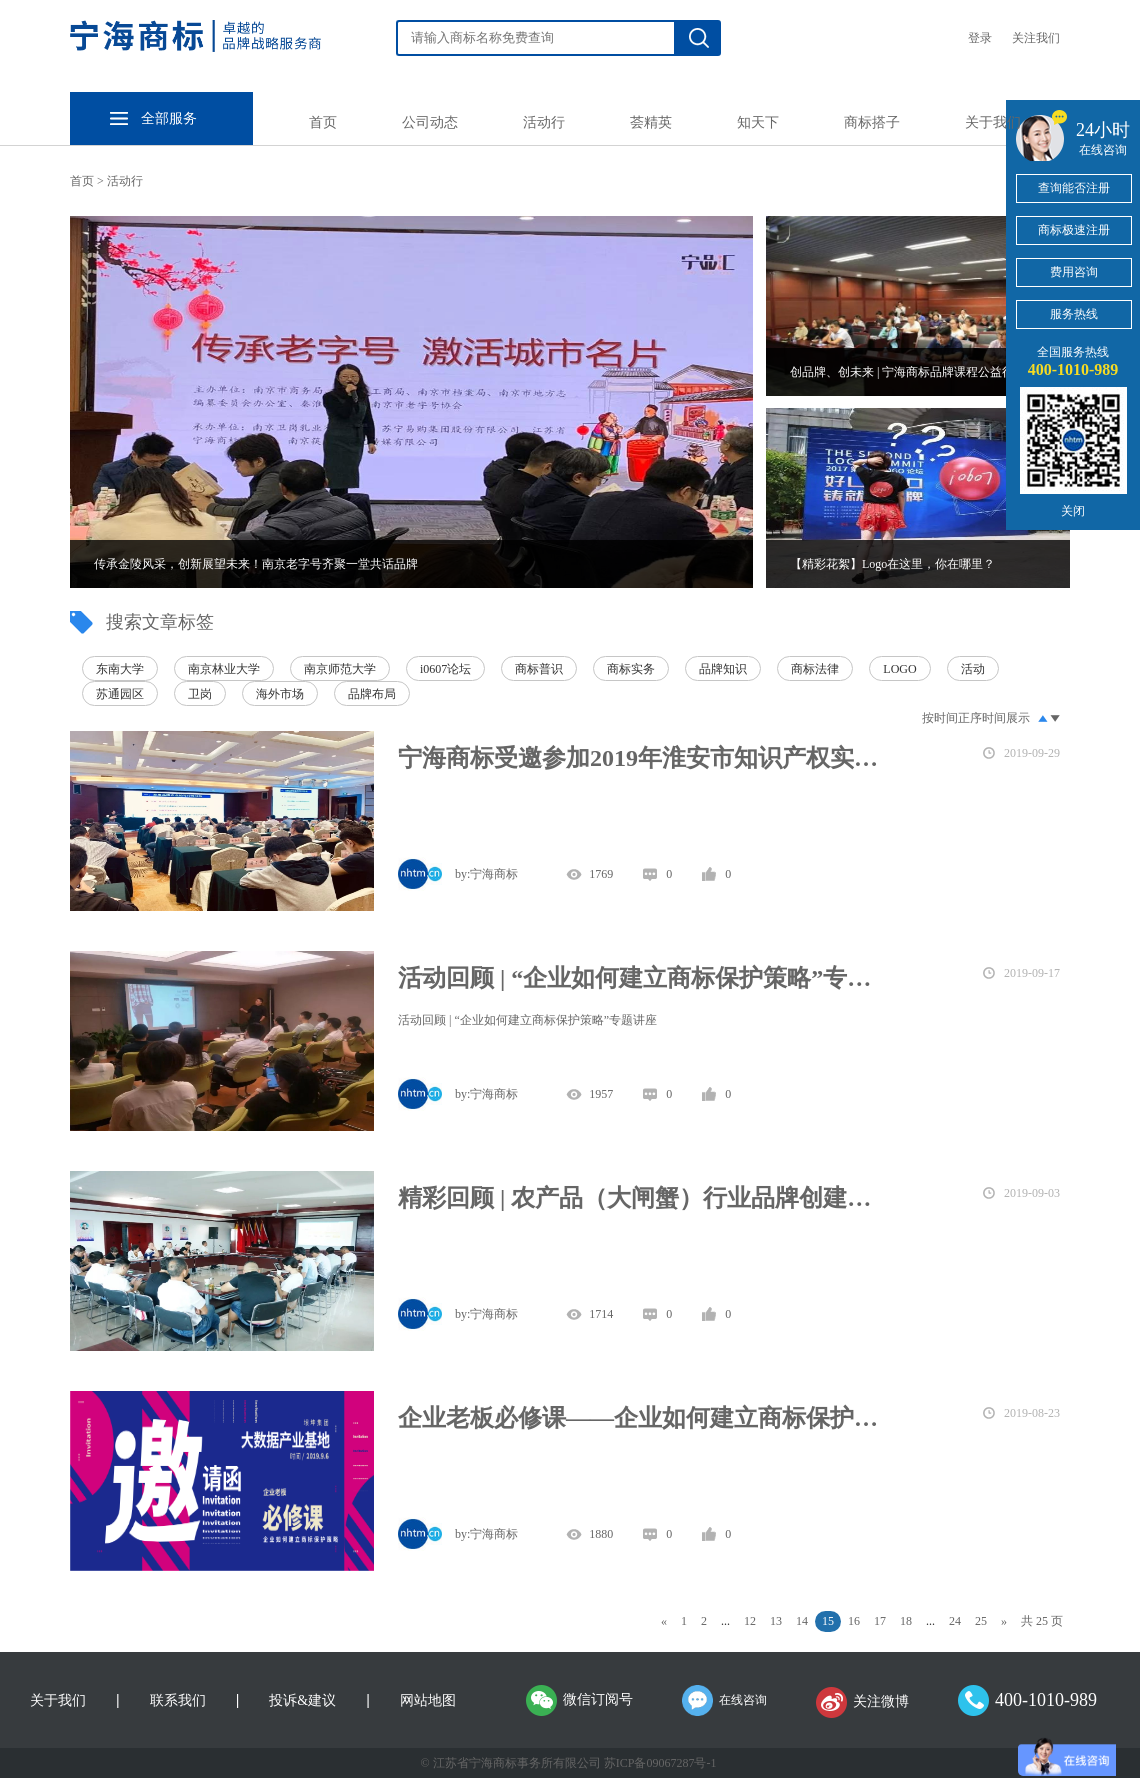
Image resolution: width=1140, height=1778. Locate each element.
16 (854, 1621)
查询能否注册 (1074, 188)
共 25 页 (1042, 1621)
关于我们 (993, 122)
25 (981, 1621)
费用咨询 (1074, 272)
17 (880, 1621)
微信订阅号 (598, 1699)
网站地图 (428, 1700)
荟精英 (651, 122)
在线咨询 (743, 1700)
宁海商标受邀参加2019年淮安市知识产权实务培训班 (645, 758)
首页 (323, 122)
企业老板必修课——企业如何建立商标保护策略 (645, 1418)
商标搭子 (872, 122)
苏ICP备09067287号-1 (660, 1763)
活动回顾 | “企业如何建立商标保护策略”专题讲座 (645, 978)
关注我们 (1036, 38)
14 (802, 1621)
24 (955, 1621)
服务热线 (1074, 314)
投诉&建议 (302, 1700)
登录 (980, 38)
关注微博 (881, 1701)
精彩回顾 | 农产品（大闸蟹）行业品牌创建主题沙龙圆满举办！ (645, 1198)
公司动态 (430, 122)
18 (906, 1621)
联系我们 (178, 1700)
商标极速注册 (1074, 230)
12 (750, 1621)
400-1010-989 (1046, 1700)
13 (776, 1621)
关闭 (1073, 511)
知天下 (758, 122)
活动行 (544, 122)
